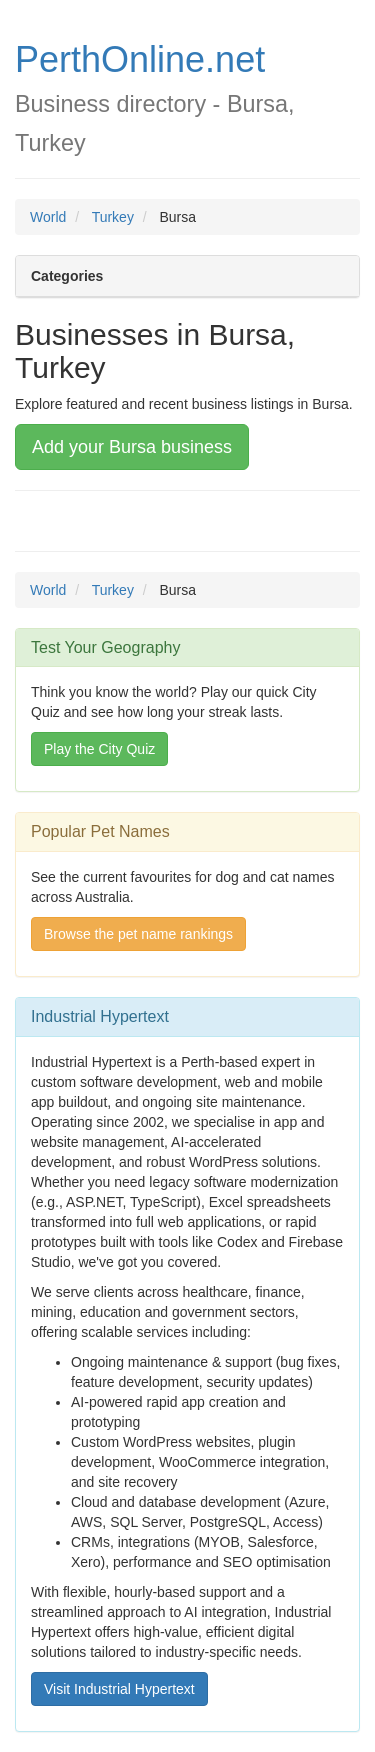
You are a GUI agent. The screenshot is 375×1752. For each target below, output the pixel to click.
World (48, 217)
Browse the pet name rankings (138, 934)
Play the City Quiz (99, 749)
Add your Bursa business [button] (132, 447)
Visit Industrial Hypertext (119, 1689)
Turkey (113, 217)
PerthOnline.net (140, 59)
